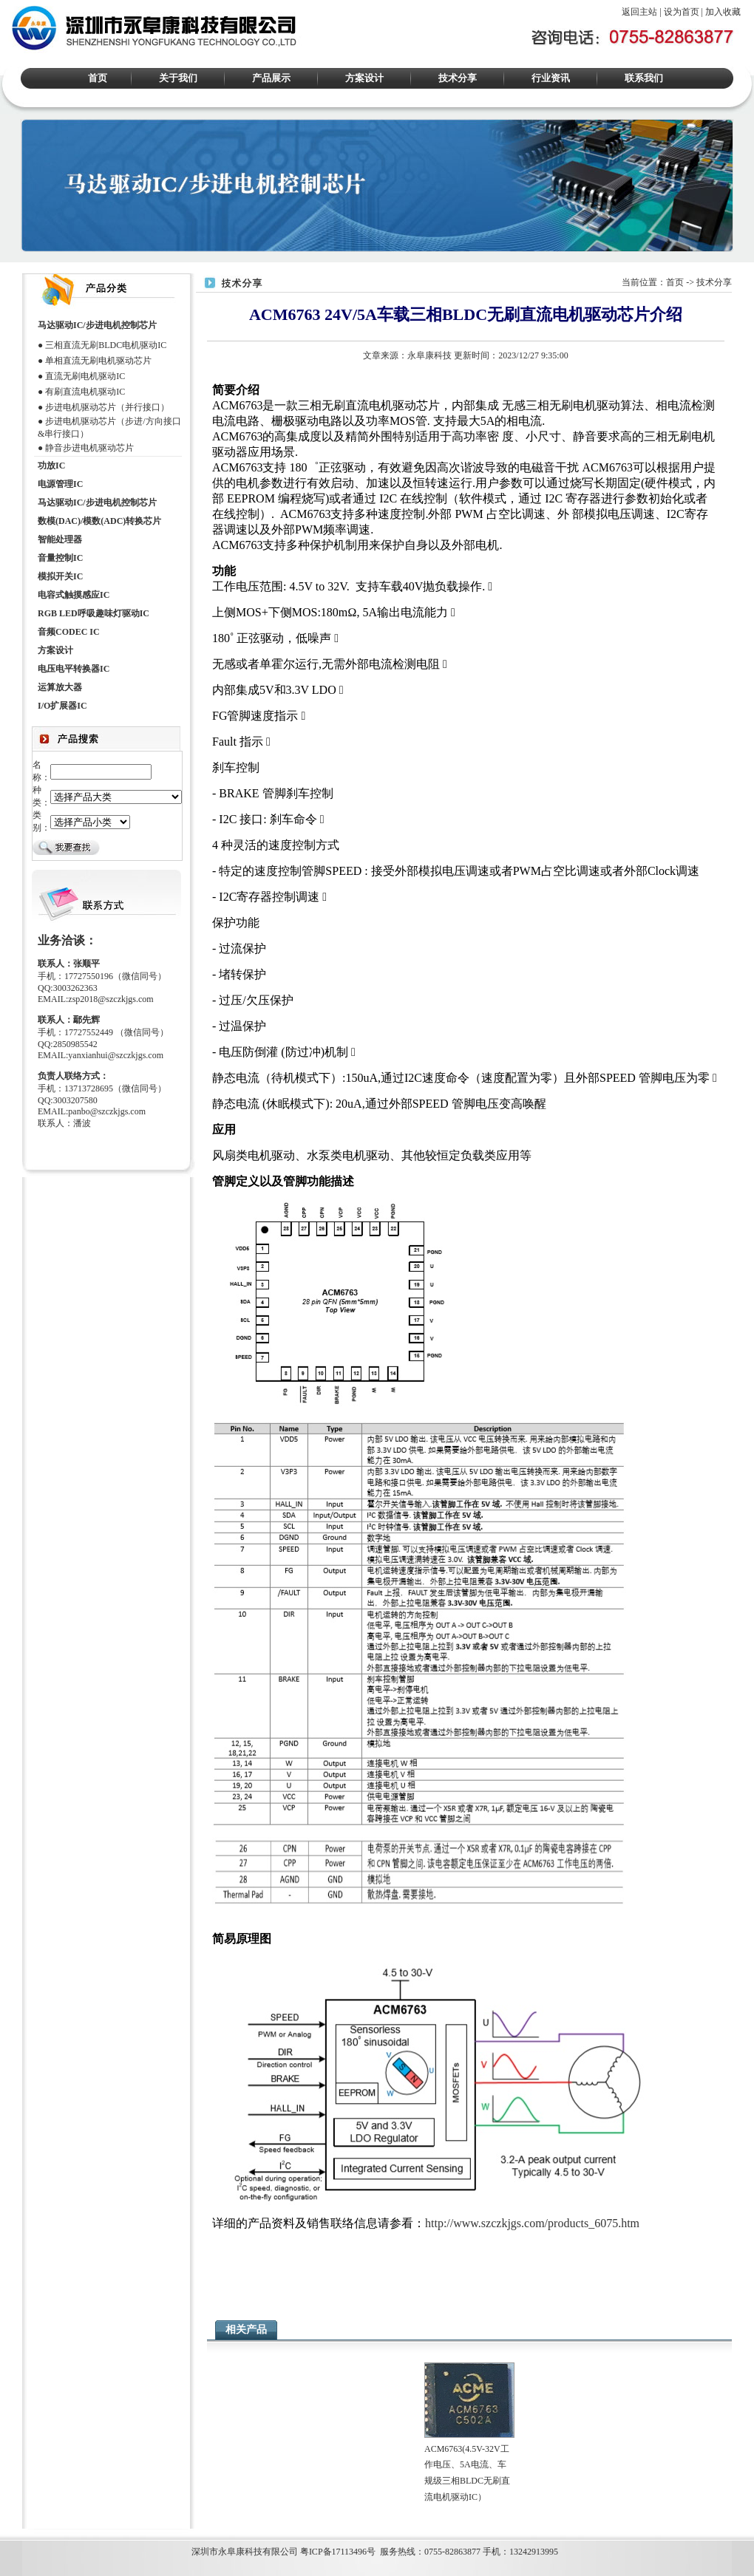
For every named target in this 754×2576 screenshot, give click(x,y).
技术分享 (457, 78)
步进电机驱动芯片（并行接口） (107, 407)
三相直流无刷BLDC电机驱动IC (105, 345)
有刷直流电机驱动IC (85, 391)
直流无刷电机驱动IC (85, 376)
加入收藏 (723, 12)
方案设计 (364, 78)
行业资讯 (550, 78)
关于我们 (178, 78)
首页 (97, 78)
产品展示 (271, 78)
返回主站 (639, 12)
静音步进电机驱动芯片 (89, 448)
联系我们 (644, 78)
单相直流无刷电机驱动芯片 (98, 360)
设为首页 (681, 12)
